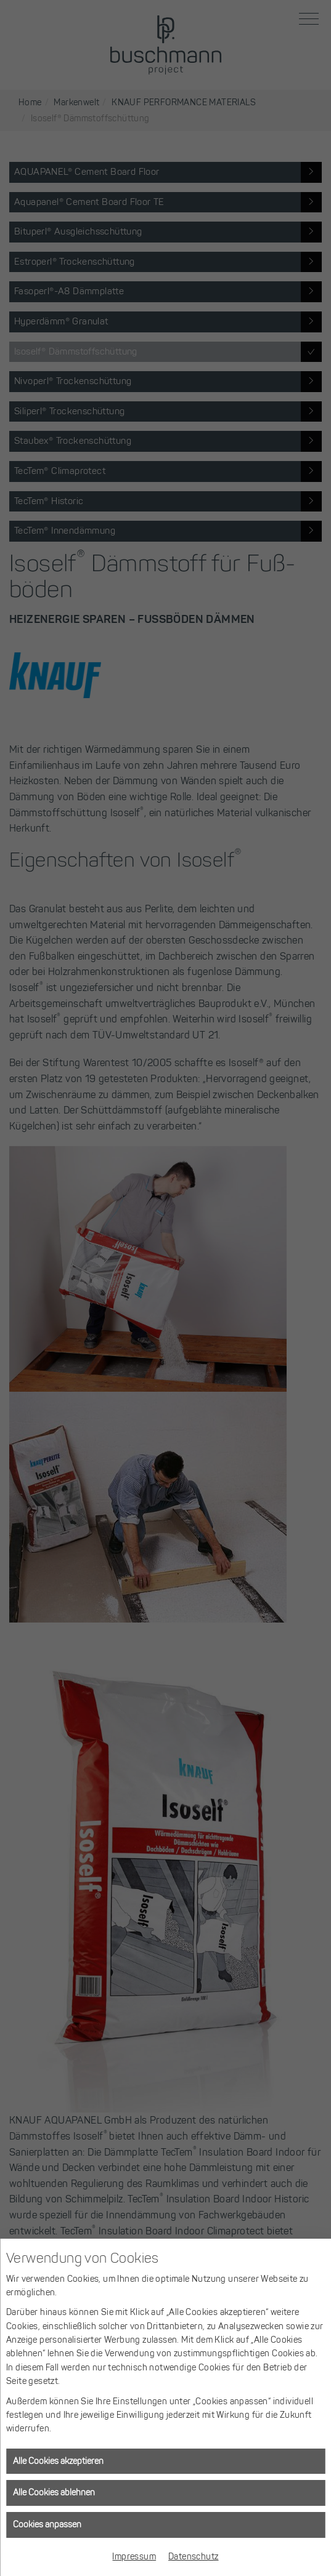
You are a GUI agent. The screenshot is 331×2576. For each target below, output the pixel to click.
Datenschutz (193, 2556)
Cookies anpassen (47, 2524)
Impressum (134, 2556)
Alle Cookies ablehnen (54, 2492)
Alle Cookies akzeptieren (58, 2461)
